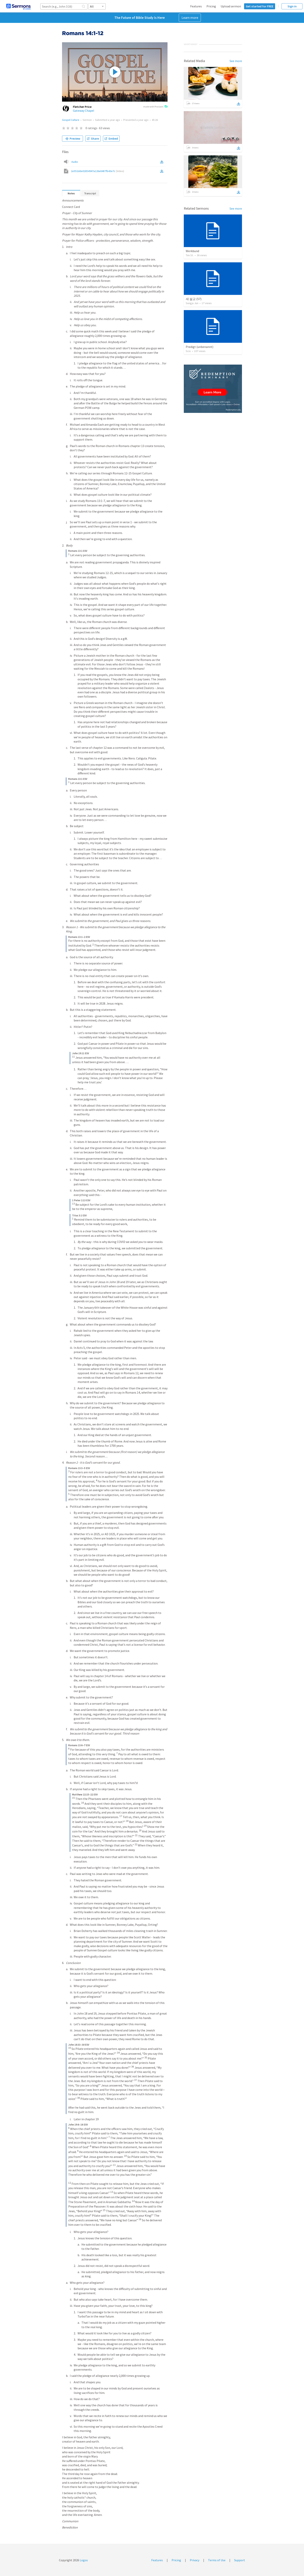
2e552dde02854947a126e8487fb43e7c (97, 171)
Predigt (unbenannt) (199, 347)
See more (236, 61)
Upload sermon (231, 6)
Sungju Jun (192, 303)
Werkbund (192, 251)
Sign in (292, 6)
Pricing (211, 6)
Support (239, 2560)
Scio (188, 351)
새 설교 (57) (193, 299)
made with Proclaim (155, 107)
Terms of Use (216, 2560)
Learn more (189, 17)
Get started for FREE (259, 6)
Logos (83, 2560)
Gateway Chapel (83, 110)
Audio (74, 161)
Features (196, 6)
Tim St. (189, 255)
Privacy (194, 2560)
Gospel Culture (70, 120)
